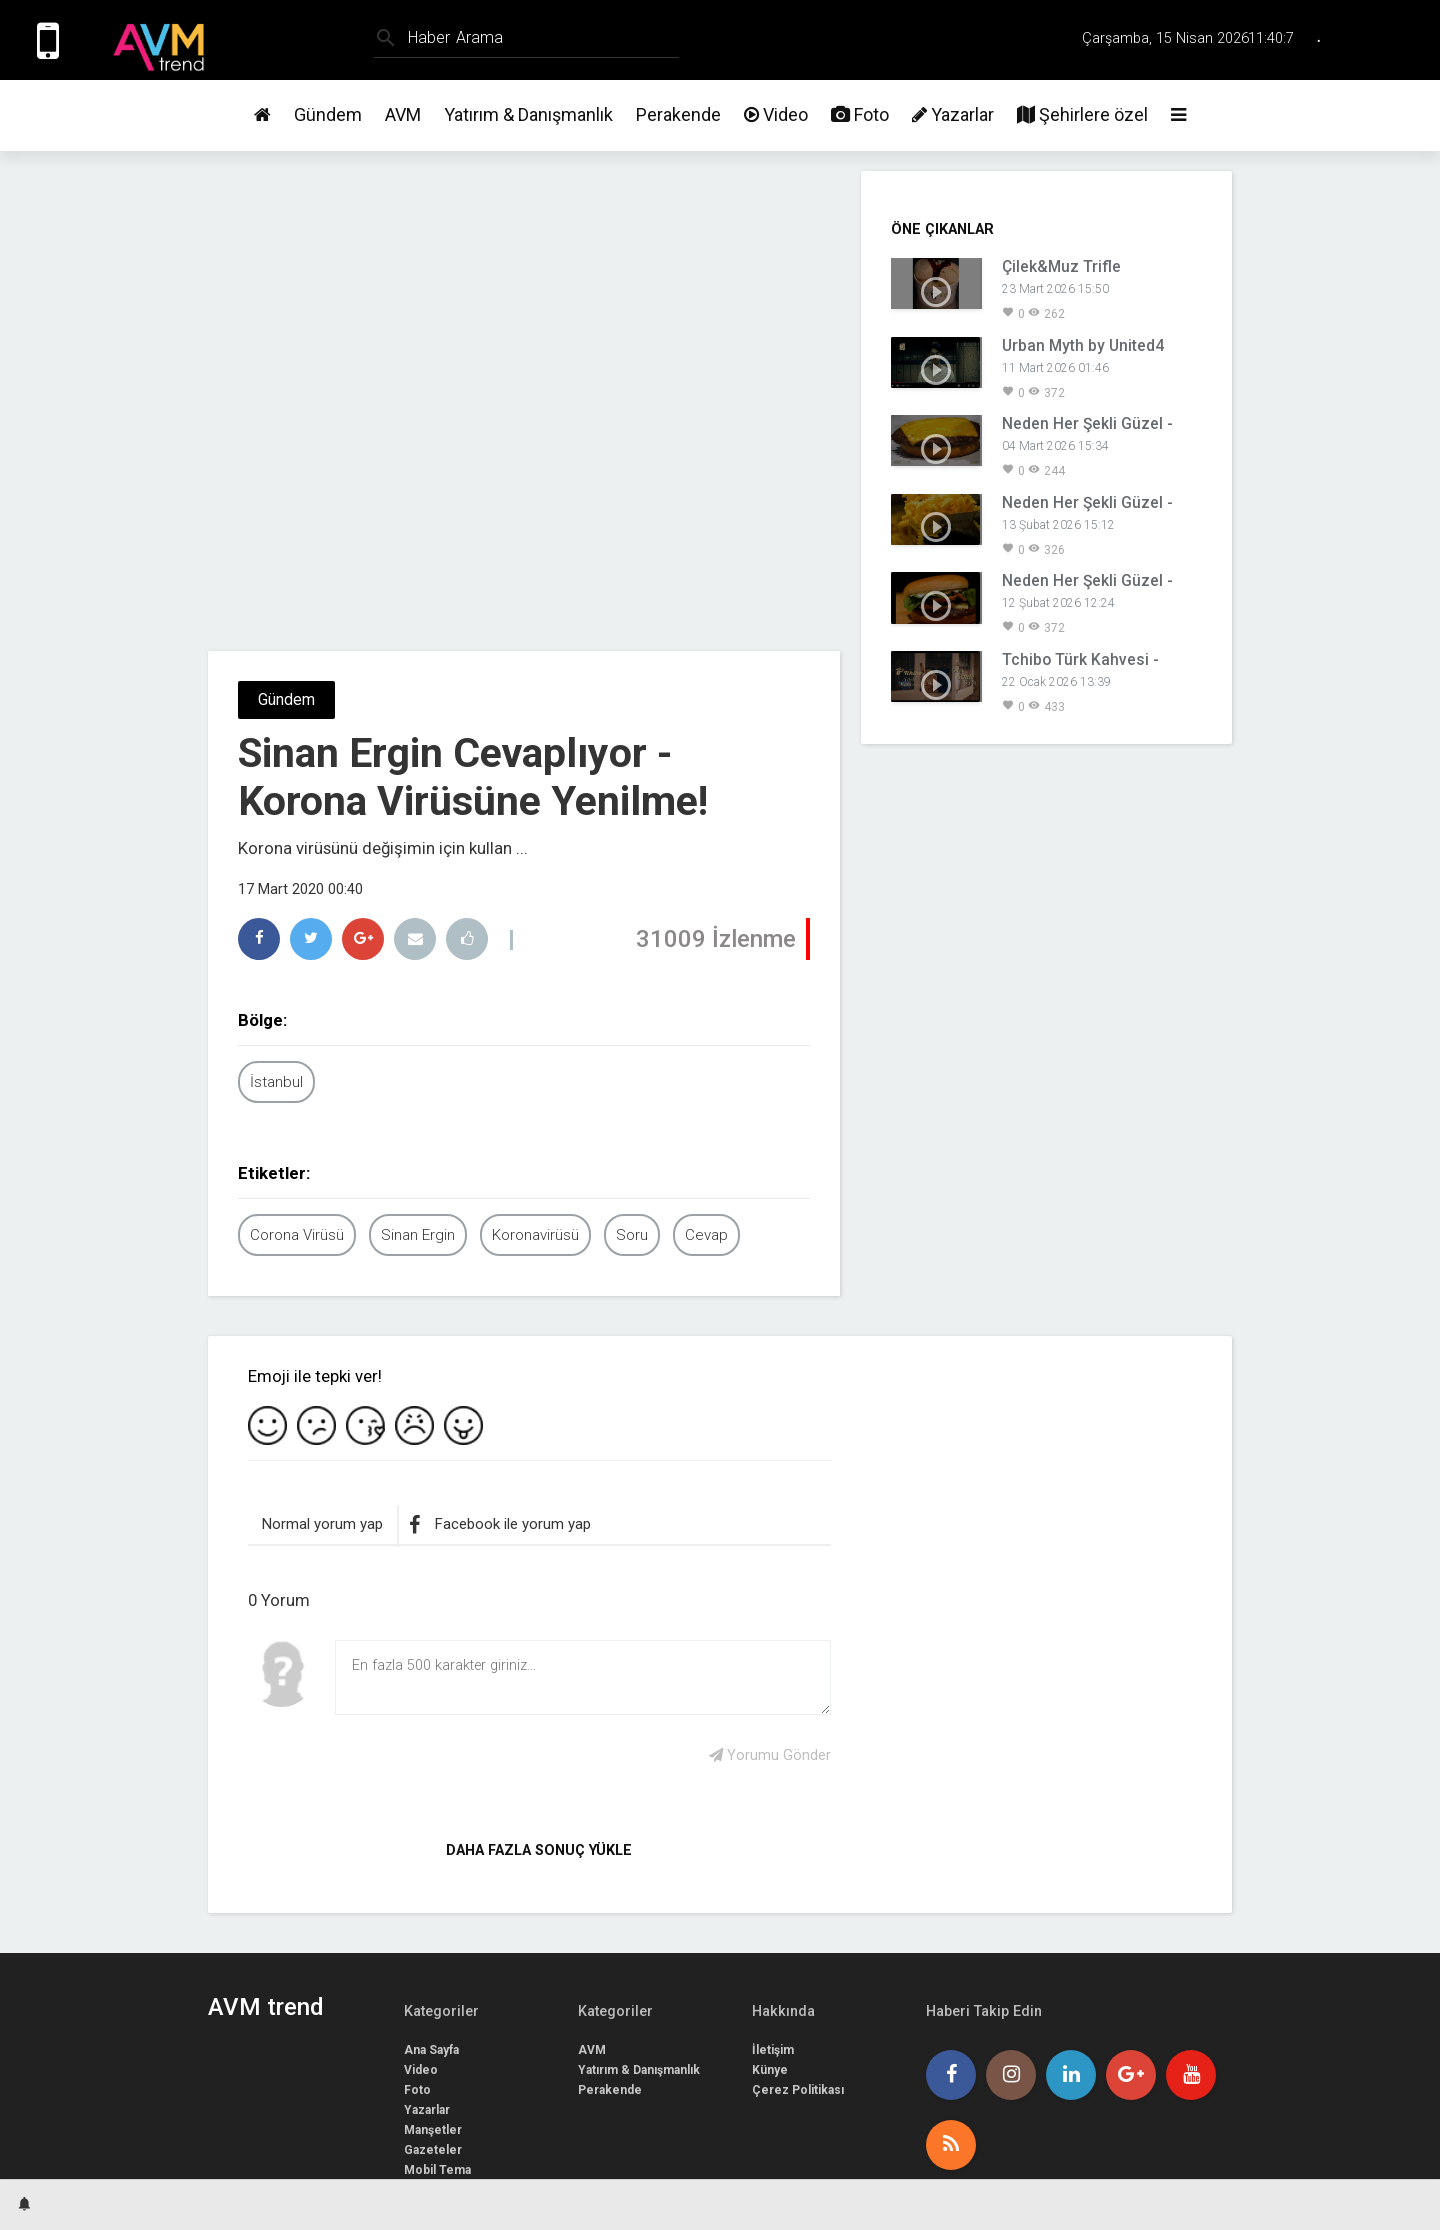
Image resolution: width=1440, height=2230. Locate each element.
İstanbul (276, 1082)
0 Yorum (279, 1600)
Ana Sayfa (431, 2050)
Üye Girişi (1393, 39)
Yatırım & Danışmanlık (528, 114)
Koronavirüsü (535, 1235)
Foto (860, 114)
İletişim (773, 2050)
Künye (770, 2070)
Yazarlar (953, 114)
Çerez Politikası (798, 2090)
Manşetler (433, 2130)
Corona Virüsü (297, 1235)
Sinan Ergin (418, 1235)
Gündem (328, 114)
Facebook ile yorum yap (500, 1525)
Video (776, 114)
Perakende (678, 114)
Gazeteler (433, 2150)
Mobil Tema (437, 2170)
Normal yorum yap (322, 1524)
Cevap (706, 1235)
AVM (403, 114)
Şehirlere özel (1082, 114)
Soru (632, 1235)
